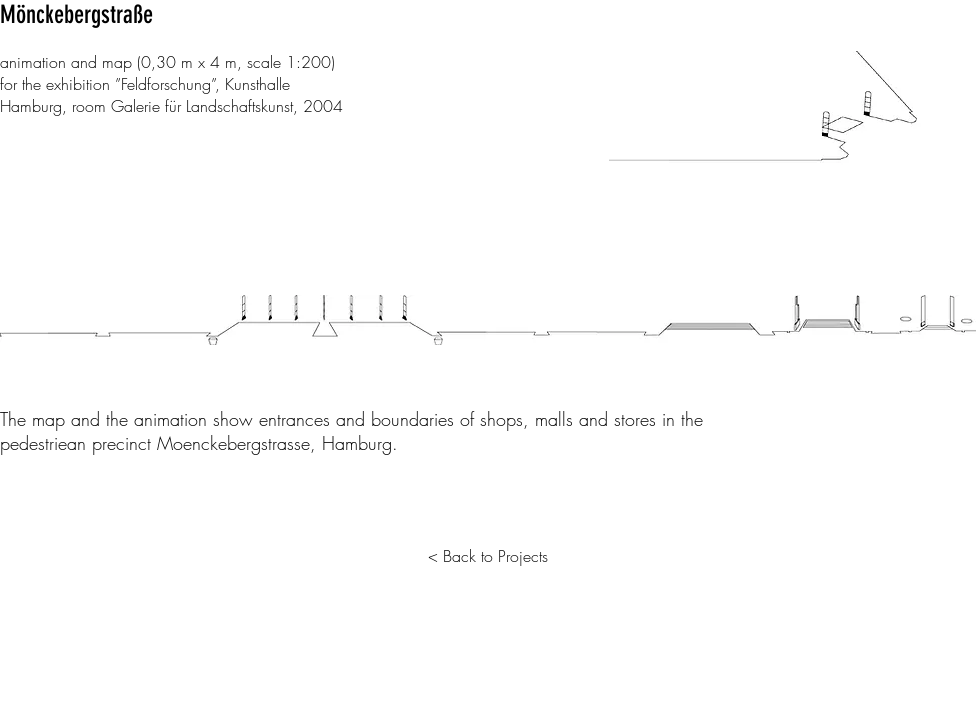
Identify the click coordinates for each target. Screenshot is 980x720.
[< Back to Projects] (488, 556)
